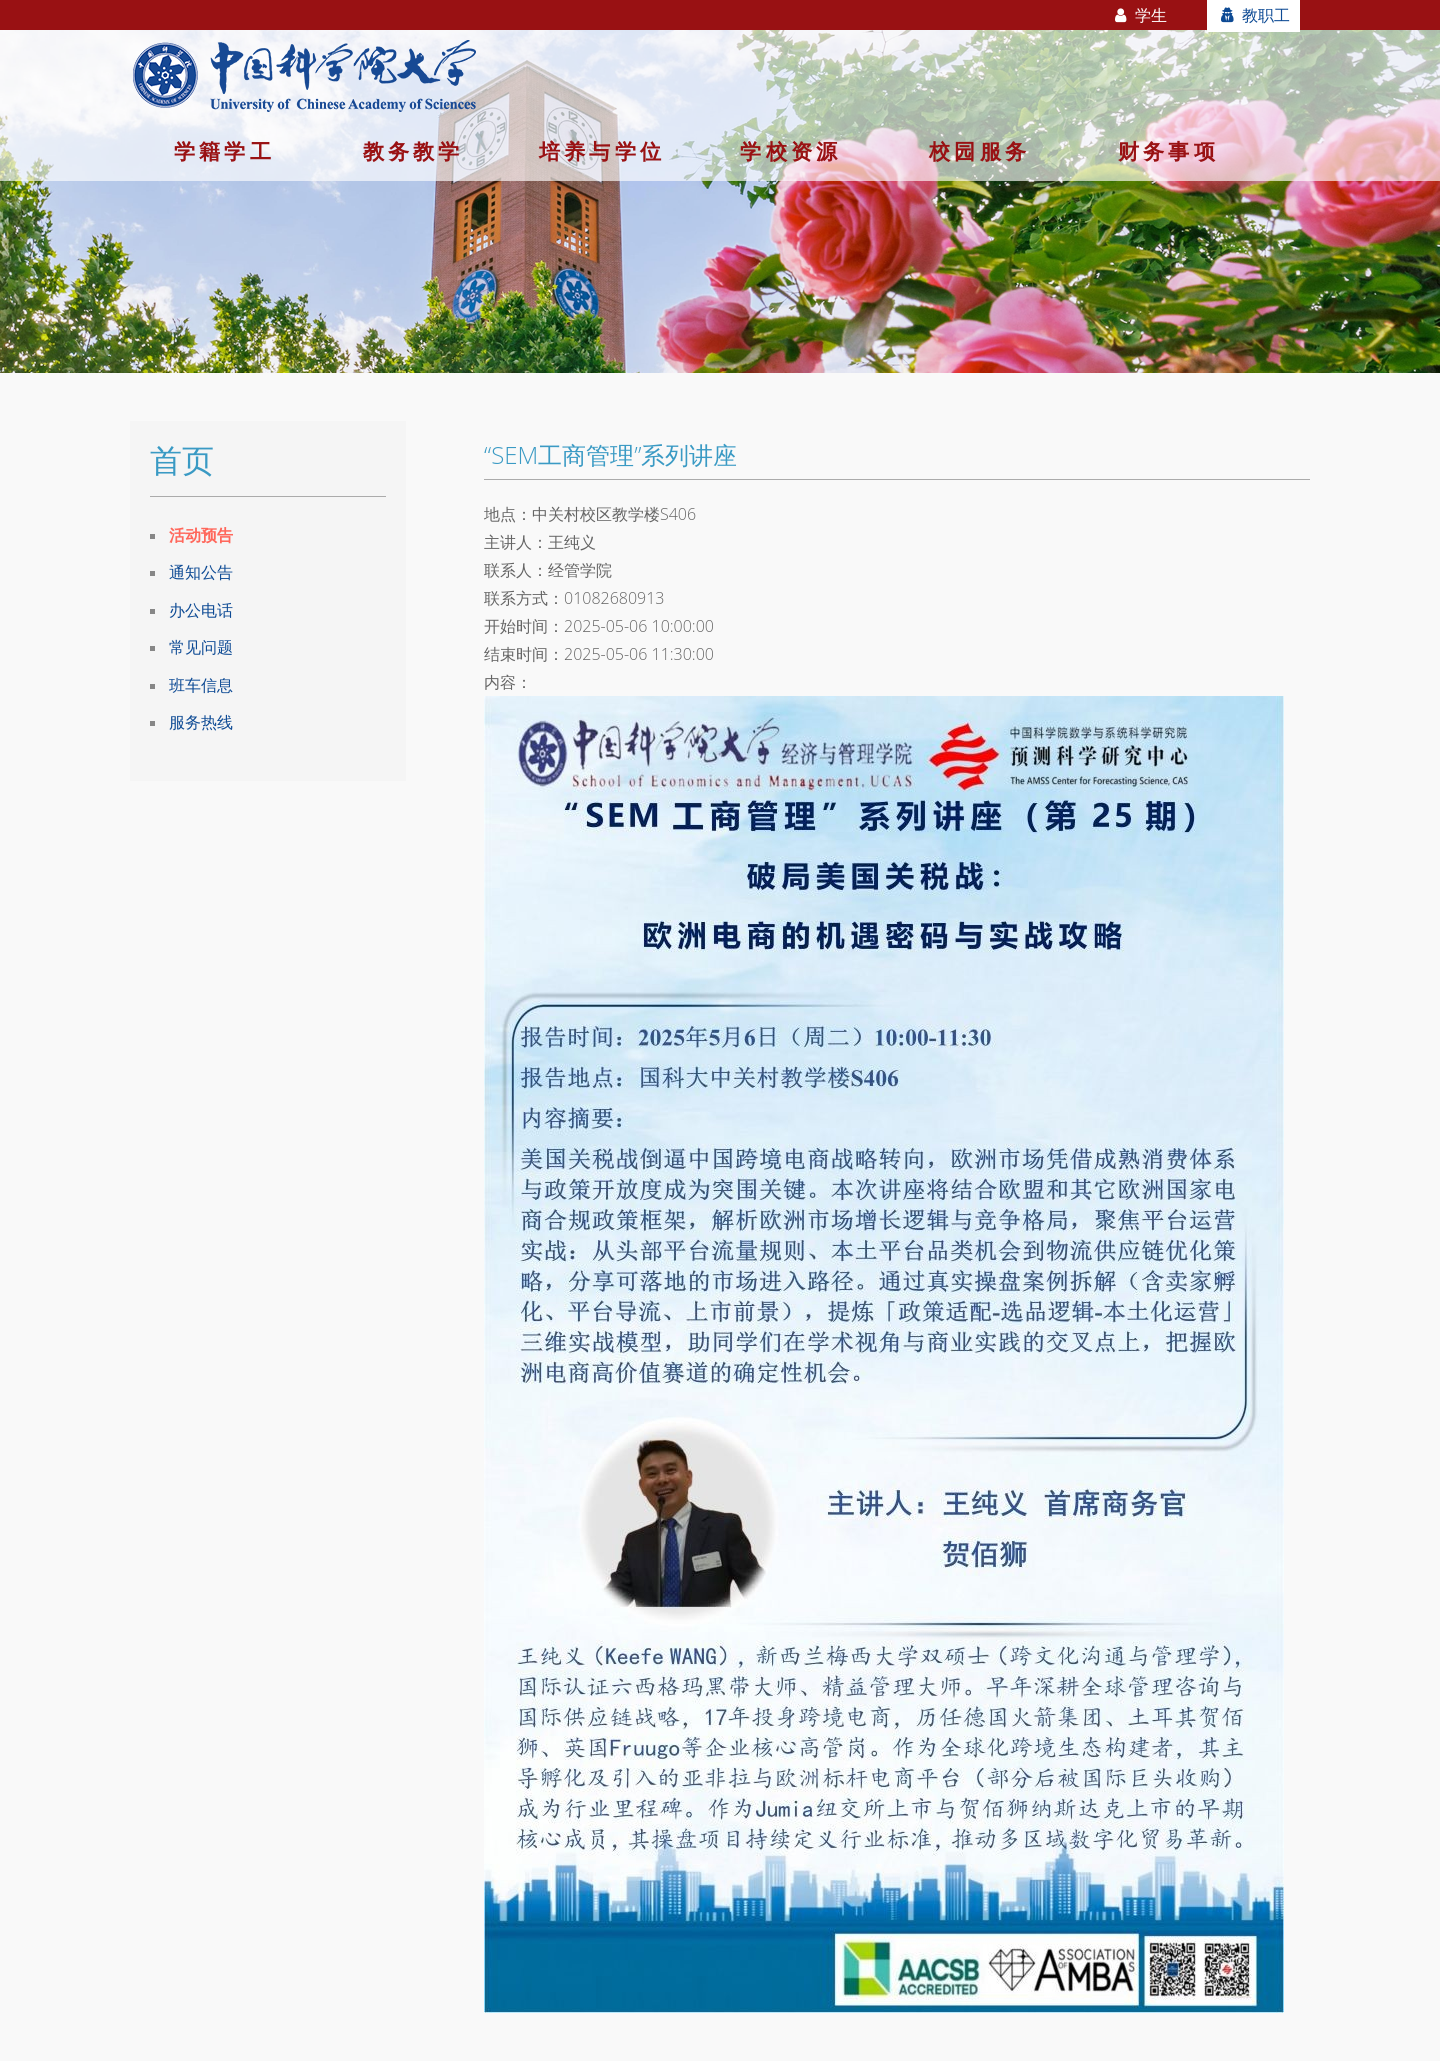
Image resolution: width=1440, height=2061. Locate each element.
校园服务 (979, 151)
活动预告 (201, 535)
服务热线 (201, 722)
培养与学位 (602, 151)
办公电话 (201, 610)
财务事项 (1168, 151)
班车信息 (201, 685)
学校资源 (790, 151)
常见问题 (201, 647)
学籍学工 (224, 151)
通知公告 (201, 572)
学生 (1139, 15)
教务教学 (413, 151)
